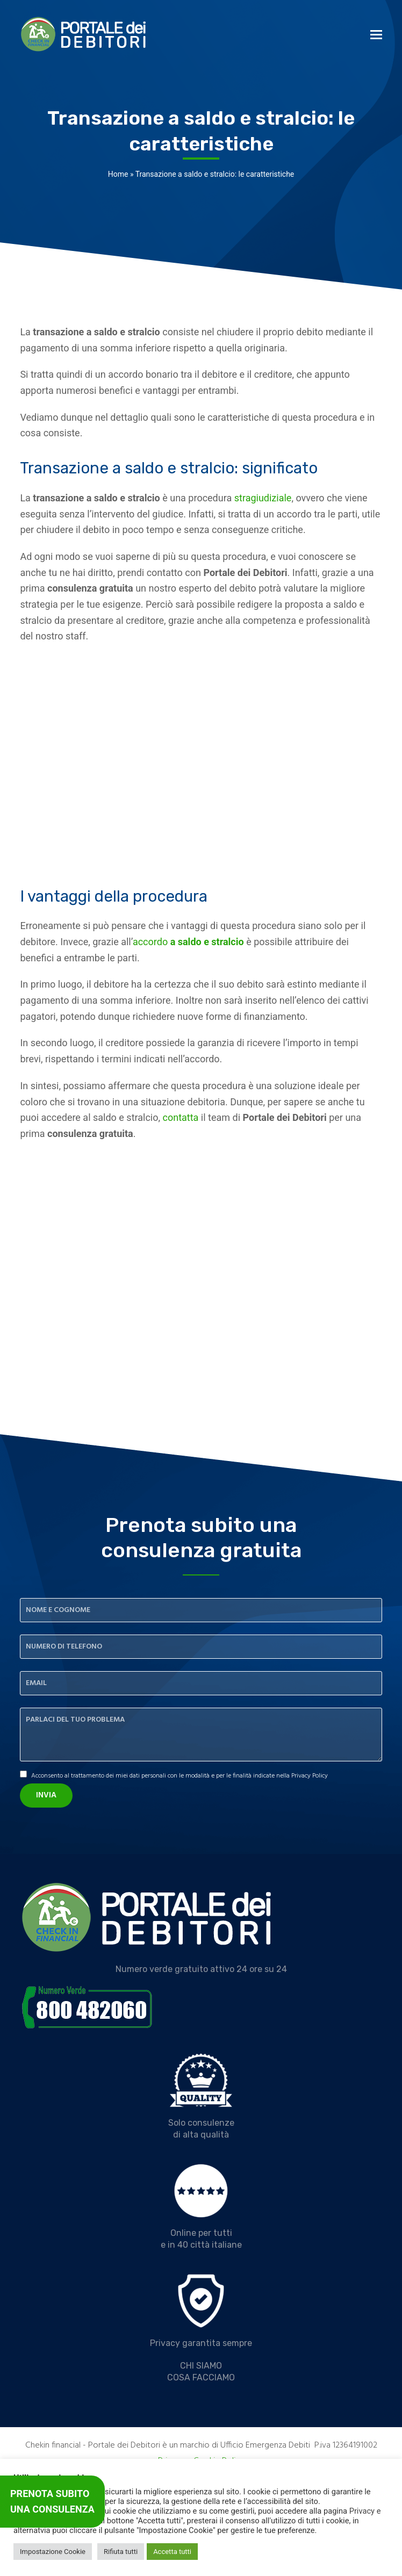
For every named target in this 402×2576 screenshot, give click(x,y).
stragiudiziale (263, 497)
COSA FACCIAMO (201, 2377)
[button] (376, 35)
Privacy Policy (309, 1776)
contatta (181, 1117)
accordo (188, 941)
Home (118, 174)
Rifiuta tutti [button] (121, 2552)
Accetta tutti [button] (172, 2552)
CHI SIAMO (201, 2366)
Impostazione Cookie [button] (52, 2552)
